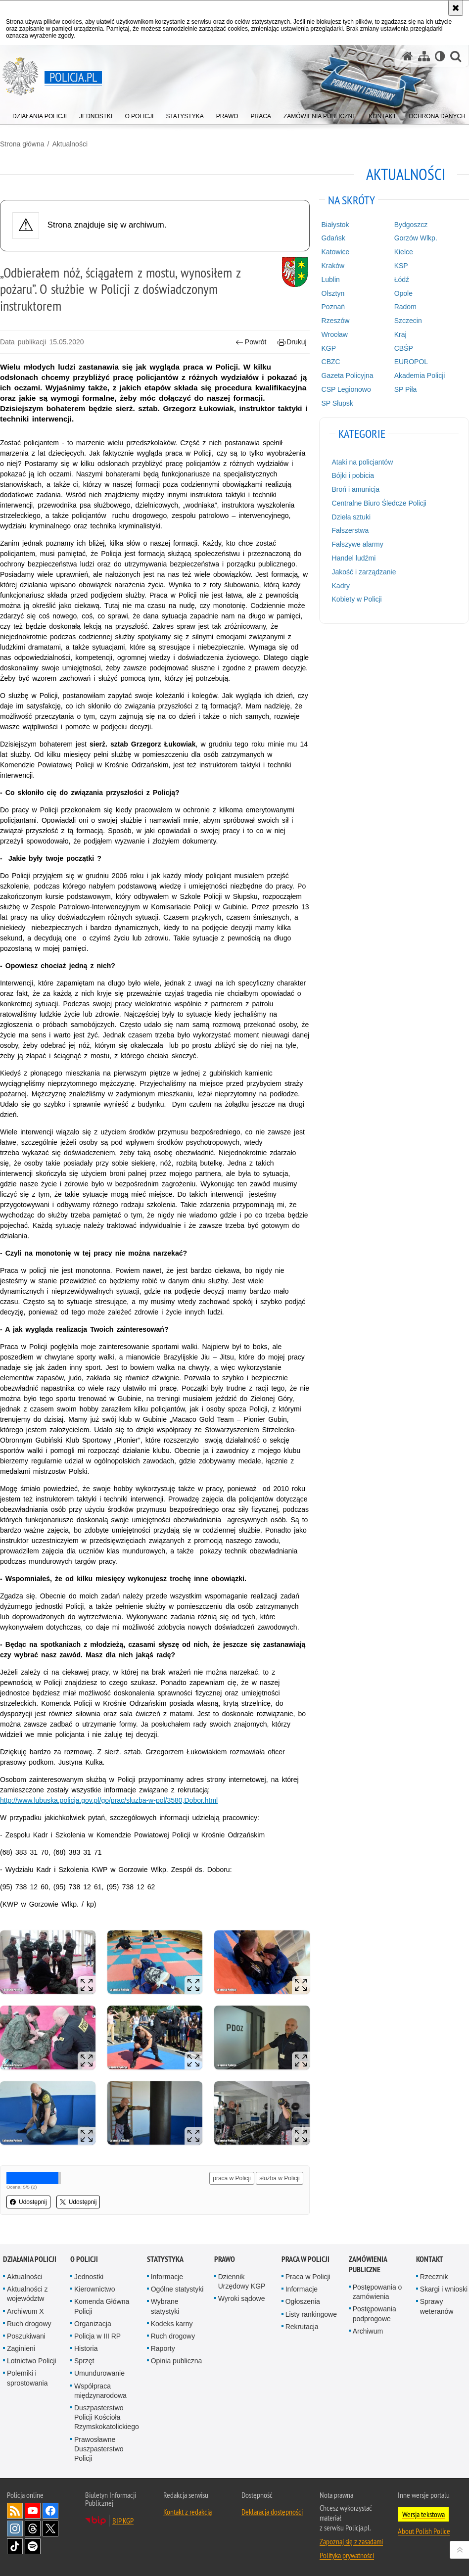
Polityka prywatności (347, 2555)
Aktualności (70, 144)
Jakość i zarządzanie (364, 572)
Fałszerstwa (350, 530)
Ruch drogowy (29, 2324)
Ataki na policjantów (362, 462)
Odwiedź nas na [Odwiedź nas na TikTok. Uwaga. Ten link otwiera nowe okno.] (15, 2546)
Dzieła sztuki (351, 517)
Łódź (401, 279)
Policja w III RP (97, 2336)
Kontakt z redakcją (187, 2512)
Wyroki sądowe (241, 2298)
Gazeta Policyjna (348, 375)
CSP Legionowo (346, 389)
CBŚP (403, 348)
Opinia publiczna (176, 2361)
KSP (401, 266)
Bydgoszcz (411, 225)
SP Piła (405, 389)
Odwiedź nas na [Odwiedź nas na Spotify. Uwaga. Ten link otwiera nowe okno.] (33, 2546)
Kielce (403, 252)
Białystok (335, 225)
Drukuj (292, 342)
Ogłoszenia (302, 2301)
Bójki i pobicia (353, 475)
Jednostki (88, 2277)
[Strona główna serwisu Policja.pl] (407, 56)
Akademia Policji (419, 375)
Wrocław (335, 334)
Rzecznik (434, 2277)
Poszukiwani (26, 2336)
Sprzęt (84, 2361)
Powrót (250, 342)
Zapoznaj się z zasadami (351, 2541)
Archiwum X (25, 2311)
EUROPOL (411, 362)
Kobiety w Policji (357, 599)
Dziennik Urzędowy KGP (242, 2281)
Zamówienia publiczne (368, 2264)
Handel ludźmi (354, 558)
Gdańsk (333, 238)
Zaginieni (21, 2348)
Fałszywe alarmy (357, 544)
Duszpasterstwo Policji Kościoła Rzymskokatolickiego (106, 2417)
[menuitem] (39, 114)
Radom (405, 307)
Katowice (336, 252)
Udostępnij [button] (28, 2202)
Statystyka (165, 2259)
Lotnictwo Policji (31, 2361)
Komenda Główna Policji (101, 2306)
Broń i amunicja (356, 489)
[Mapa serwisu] (424, 56)
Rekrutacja (302, 2327)
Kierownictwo (94, 2289)
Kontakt (429, 2259)
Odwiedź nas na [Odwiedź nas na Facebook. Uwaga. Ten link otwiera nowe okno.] (50, 2511)
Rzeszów (336, 321)
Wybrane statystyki (165, 2306)
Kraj (400, 334)
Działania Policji (29, 2259)
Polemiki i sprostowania (27, 2378)
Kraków (333, 266)
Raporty (163, 2348)
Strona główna (22, 144)
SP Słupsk (337, 403)
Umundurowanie (99, 2373)
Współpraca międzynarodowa (100, 2390)
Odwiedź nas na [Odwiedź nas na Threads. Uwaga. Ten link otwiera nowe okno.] (33, 2528)
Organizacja (92, 2324)
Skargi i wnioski (444, 2289)
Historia (85, 2348)
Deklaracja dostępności (272, 2512)
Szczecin (408, 321)
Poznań (333, 307)
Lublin (331, 279)
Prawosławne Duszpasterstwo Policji (99, 2448)
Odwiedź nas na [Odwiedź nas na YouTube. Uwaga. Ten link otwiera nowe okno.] (33, 2511)
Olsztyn (333, 293)
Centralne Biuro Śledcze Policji (379, 503)
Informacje (167, 2277)
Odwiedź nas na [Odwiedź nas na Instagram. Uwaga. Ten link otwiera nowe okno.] (15, 2528)
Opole (403, 293)
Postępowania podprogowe (374, 2313)
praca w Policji (232, 2178)
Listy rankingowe (311, 2314)
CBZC (331, 362)
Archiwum (368, 2331)
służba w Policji (279, 2178)
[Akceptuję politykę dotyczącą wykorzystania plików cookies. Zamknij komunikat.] (455, 8)
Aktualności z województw (27, 2293)
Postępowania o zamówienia (377, 2291)
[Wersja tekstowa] (440, 56)
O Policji (84, 2259)
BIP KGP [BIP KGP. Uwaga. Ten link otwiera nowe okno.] (123, 2521)
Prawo (224, 2259)
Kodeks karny (172, 2324)
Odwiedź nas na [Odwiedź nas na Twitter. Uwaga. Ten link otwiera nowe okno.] (50, 2528)
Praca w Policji (305, 2259)
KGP (329, 348)
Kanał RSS (15, 2511)
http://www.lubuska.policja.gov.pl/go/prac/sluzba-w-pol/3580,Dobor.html (109, 1800)
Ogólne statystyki (177, 2289)
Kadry (341, 586)
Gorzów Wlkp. (415, 238)
